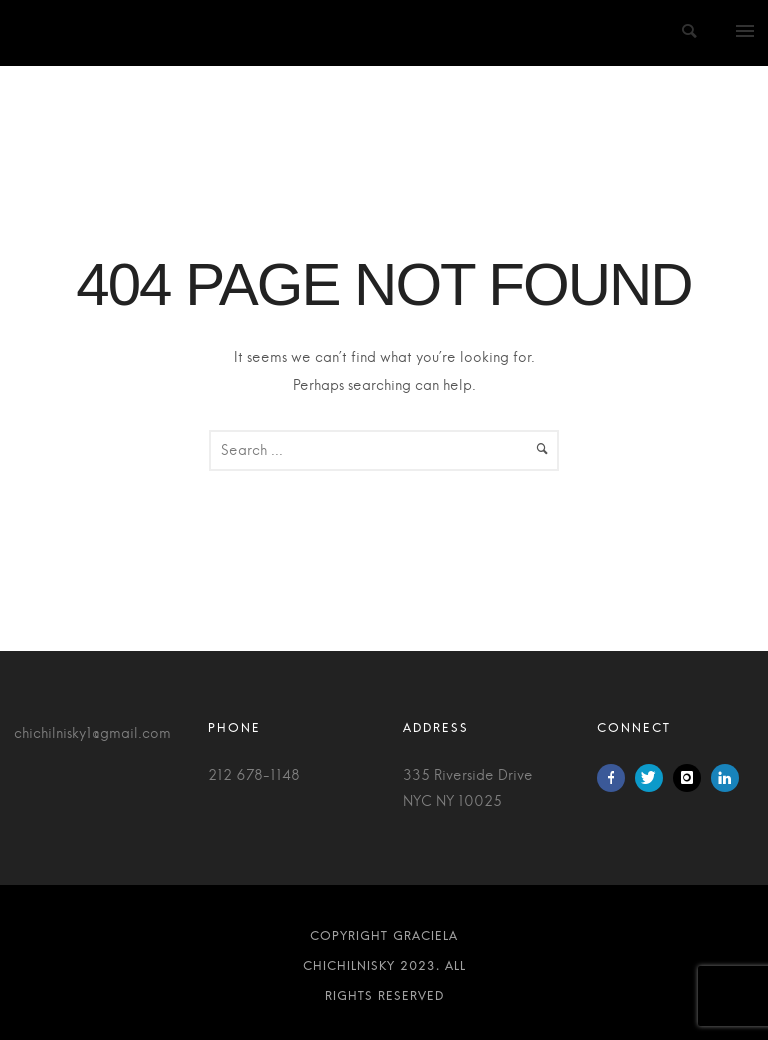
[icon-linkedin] (725, 778)
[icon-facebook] (616, 778)
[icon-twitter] (654, 778)
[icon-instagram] (692, 778)
